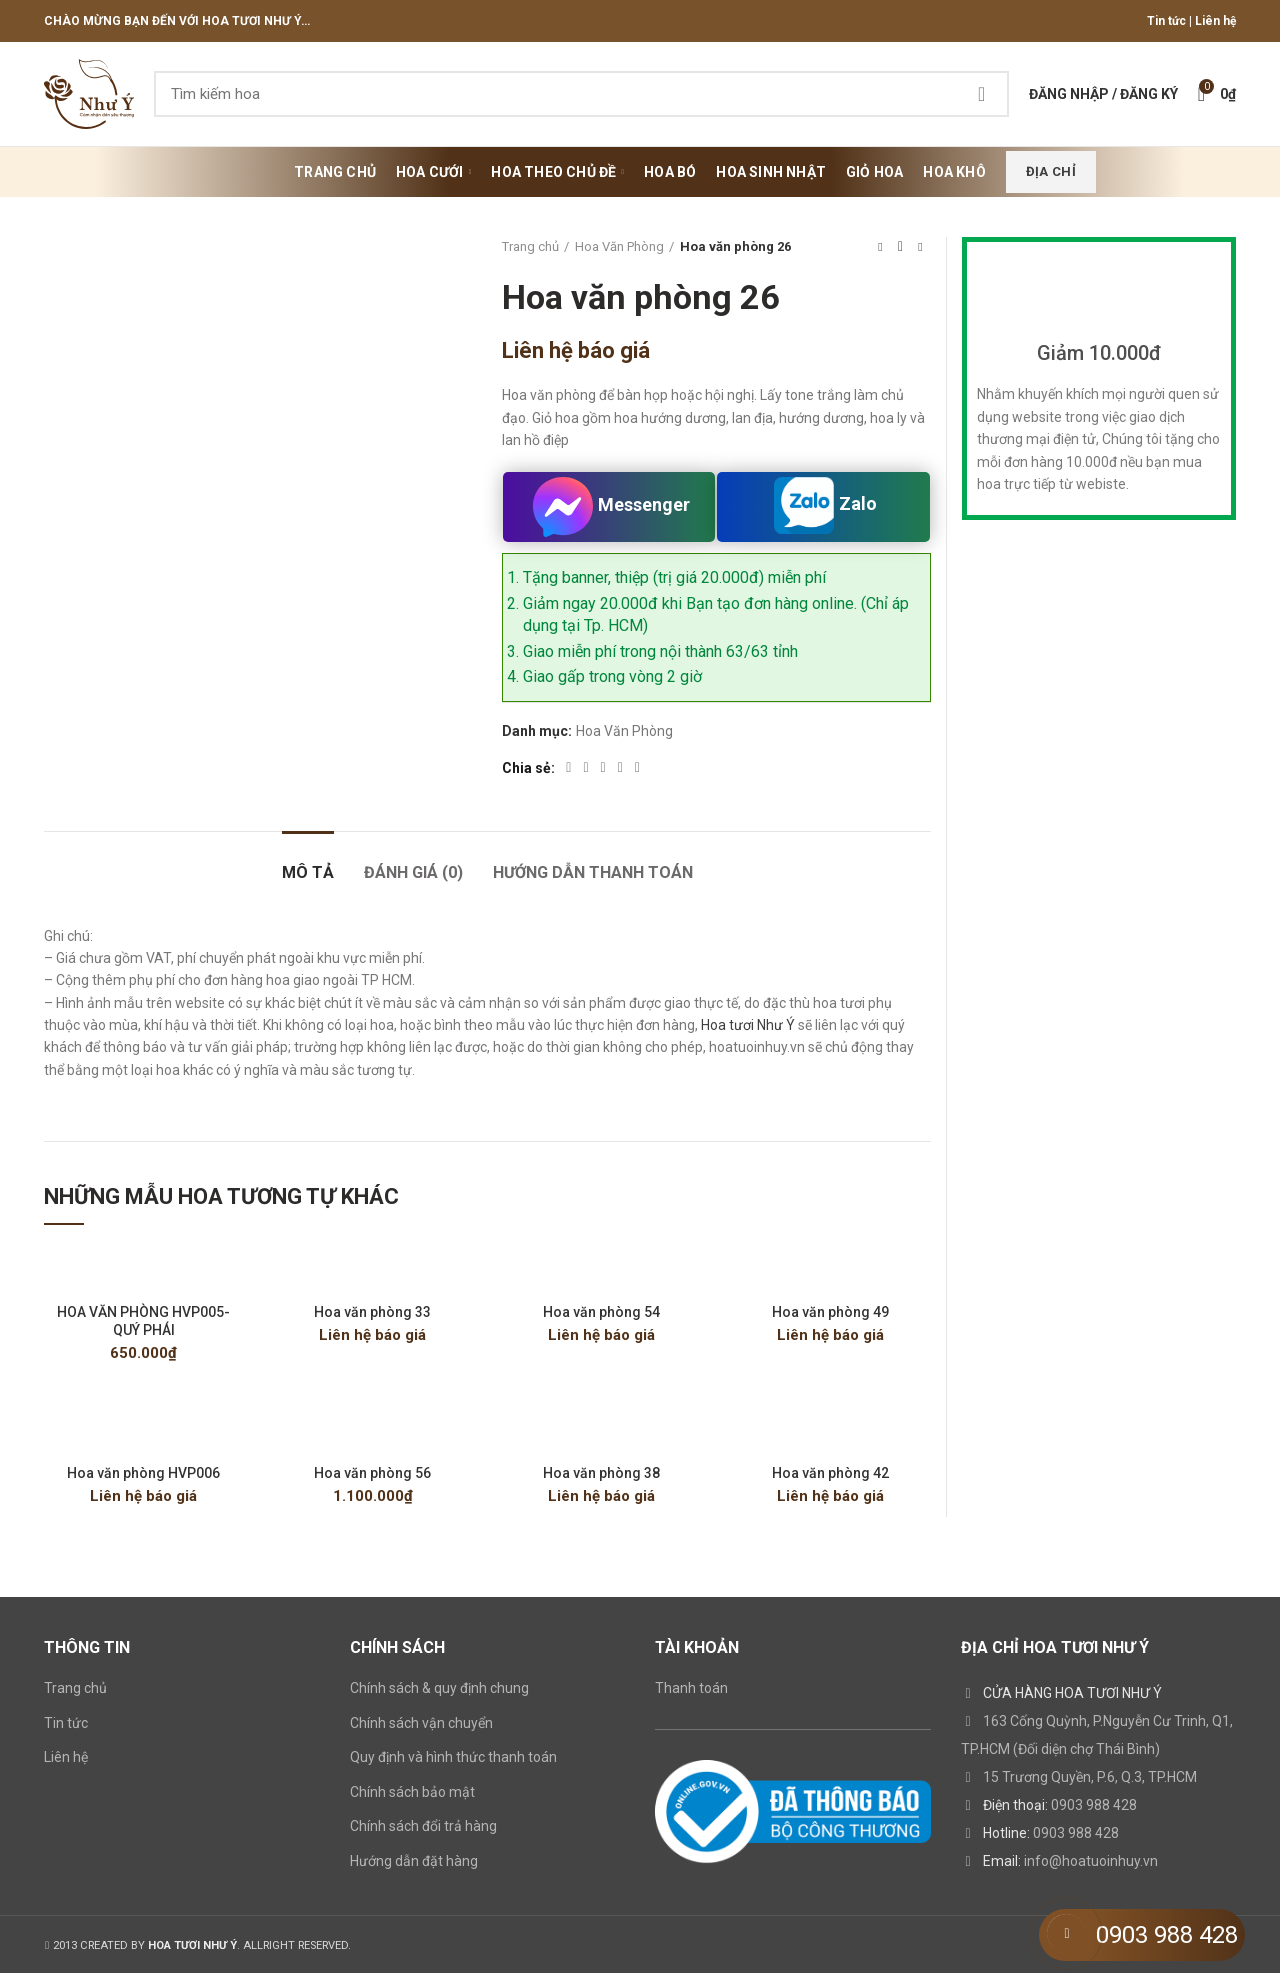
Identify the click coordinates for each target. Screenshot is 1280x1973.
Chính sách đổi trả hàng (423, 1826)
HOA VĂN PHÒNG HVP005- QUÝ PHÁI (143, 1321)
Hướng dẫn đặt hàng (414, 1861)
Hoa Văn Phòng (619, 246)
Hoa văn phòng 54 (601, 1312)
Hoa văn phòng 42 (830, 1473)
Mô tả (308, 872)
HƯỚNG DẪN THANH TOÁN (593, 872)
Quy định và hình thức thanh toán (453, 1757)
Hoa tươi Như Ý (748, 1025)
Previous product (880, 247)
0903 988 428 (1094, 1805)
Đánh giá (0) (413, 872)
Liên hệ (1215, 21)
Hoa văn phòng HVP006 (143, 1473)
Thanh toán (691, 1688)
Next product (920, 247)
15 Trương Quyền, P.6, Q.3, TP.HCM (1090, 1777)
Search (982, 94)
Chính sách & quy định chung (439, 1688)
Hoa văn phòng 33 (372, 1312)
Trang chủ (530, 246)
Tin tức (1166, 21)
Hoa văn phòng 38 (601, 1473)
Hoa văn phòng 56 (372, 1473)
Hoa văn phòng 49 (830, 1312)
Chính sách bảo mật (412, 1792)
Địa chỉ (1051, 171)
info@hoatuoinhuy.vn (1091, 1861)
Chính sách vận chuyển (421, 1723)
